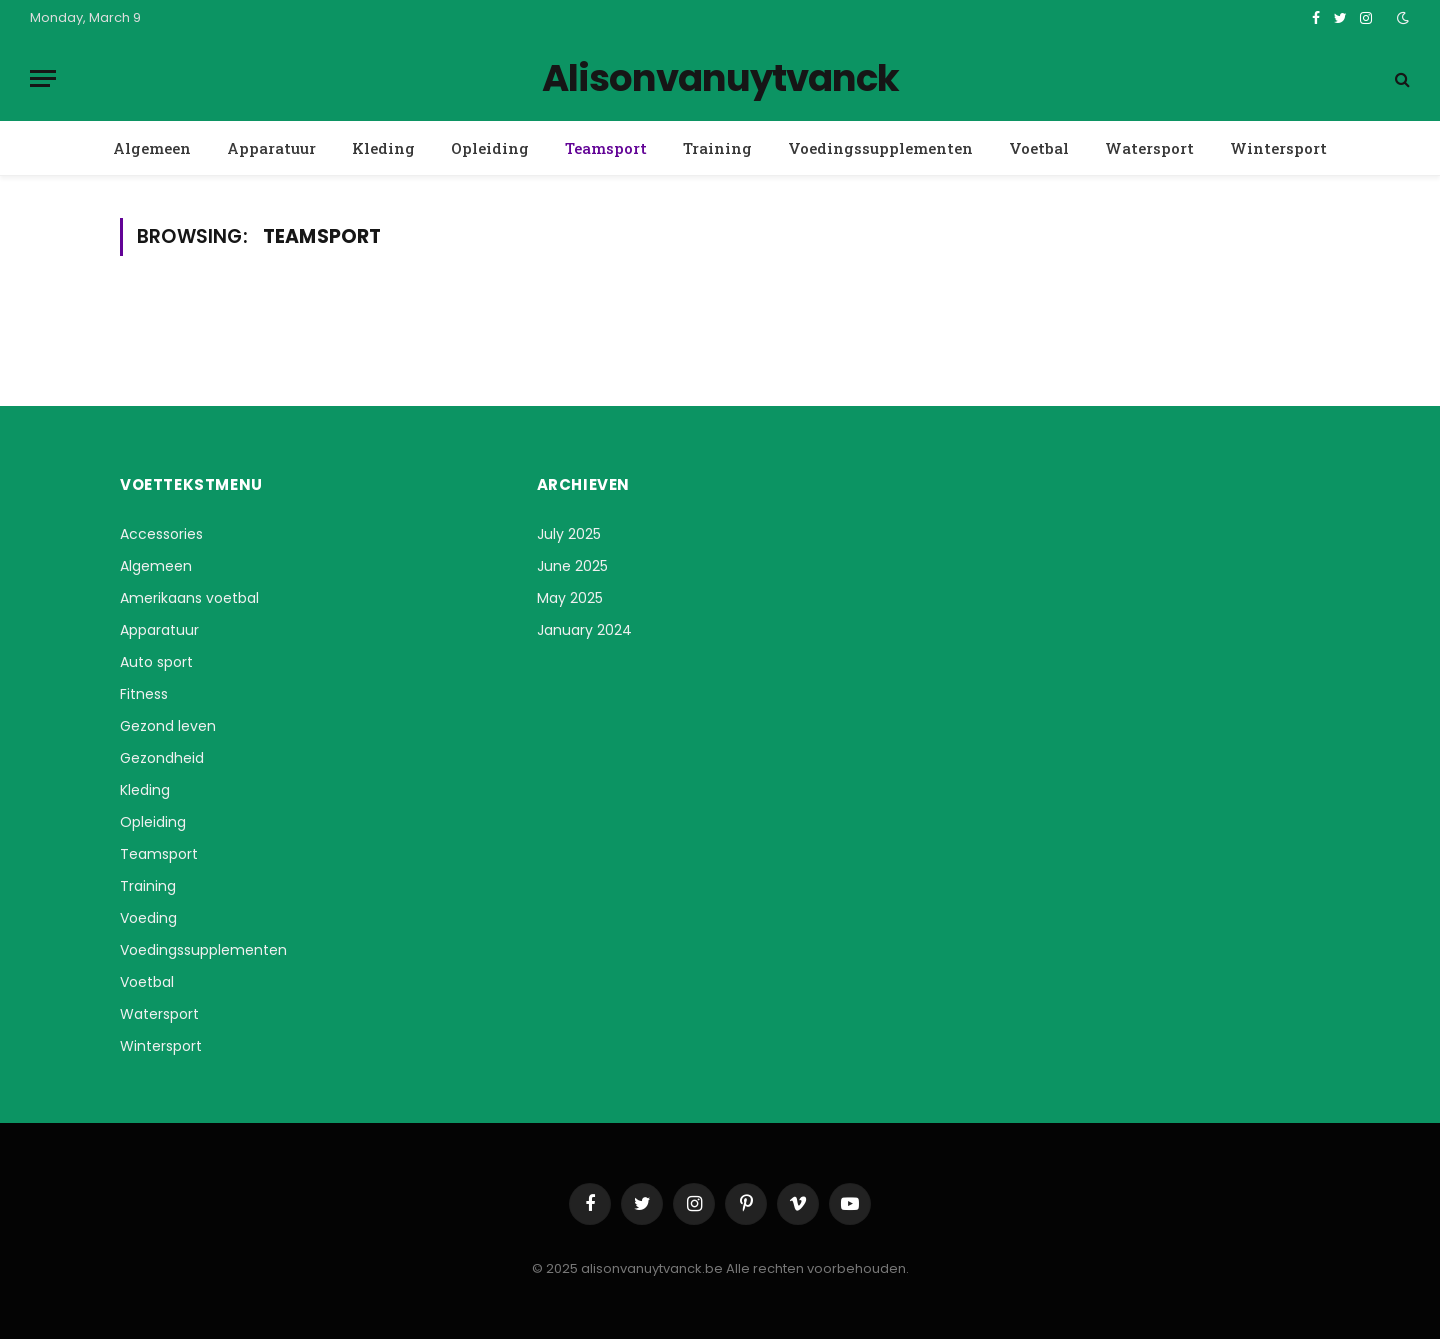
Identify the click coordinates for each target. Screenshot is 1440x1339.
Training (717, 148)
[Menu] (43, 78)
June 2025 (572, 566)
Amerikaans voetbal (189, 598)
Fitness (144, 694)
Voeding (148, 918)
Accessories (161, 534)
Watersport (1149, 148)
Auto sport (156, 662)
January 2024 (584, 630)
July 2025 (569, 534)
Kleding (383, 148)
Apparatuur (271, 148)
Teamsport (606, 148)
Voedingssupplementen (880, 148)
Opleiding (490, 148)
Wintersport (1278, 148)
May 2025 (570, 598)
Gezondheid (162, 758)
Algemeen (152, 148)
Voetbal (1039, 148)
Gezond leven (168, 726)
